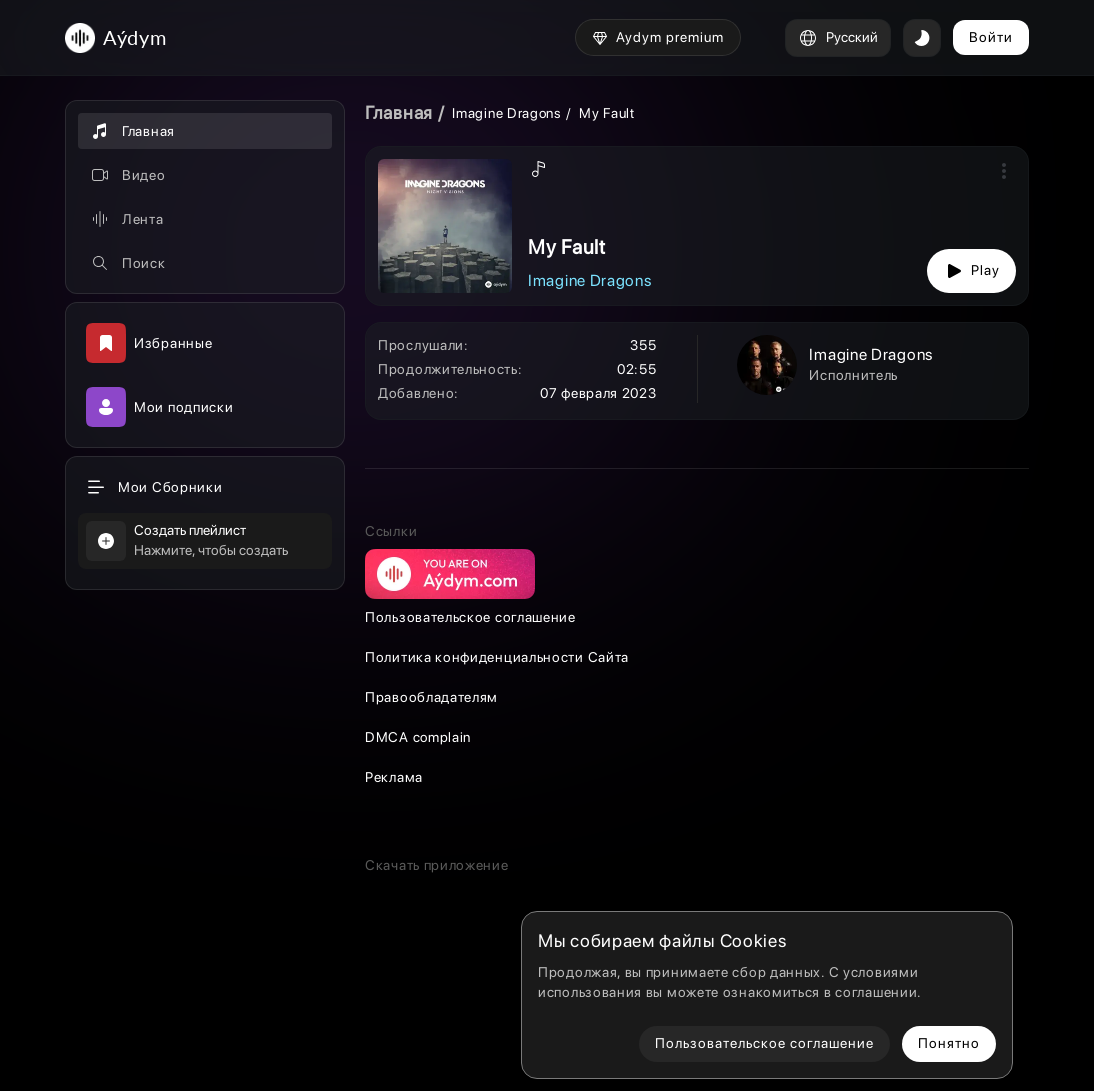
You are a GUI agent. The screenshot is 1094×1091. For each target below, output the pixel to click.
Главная (399, 112)
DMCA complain (418, 737)
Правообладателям (431, 697)
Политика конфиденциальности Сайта (497, 657)
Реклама (394, 777)
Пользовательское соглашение (470, 617)
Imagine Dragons (507, 113)
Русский (838, 38)
